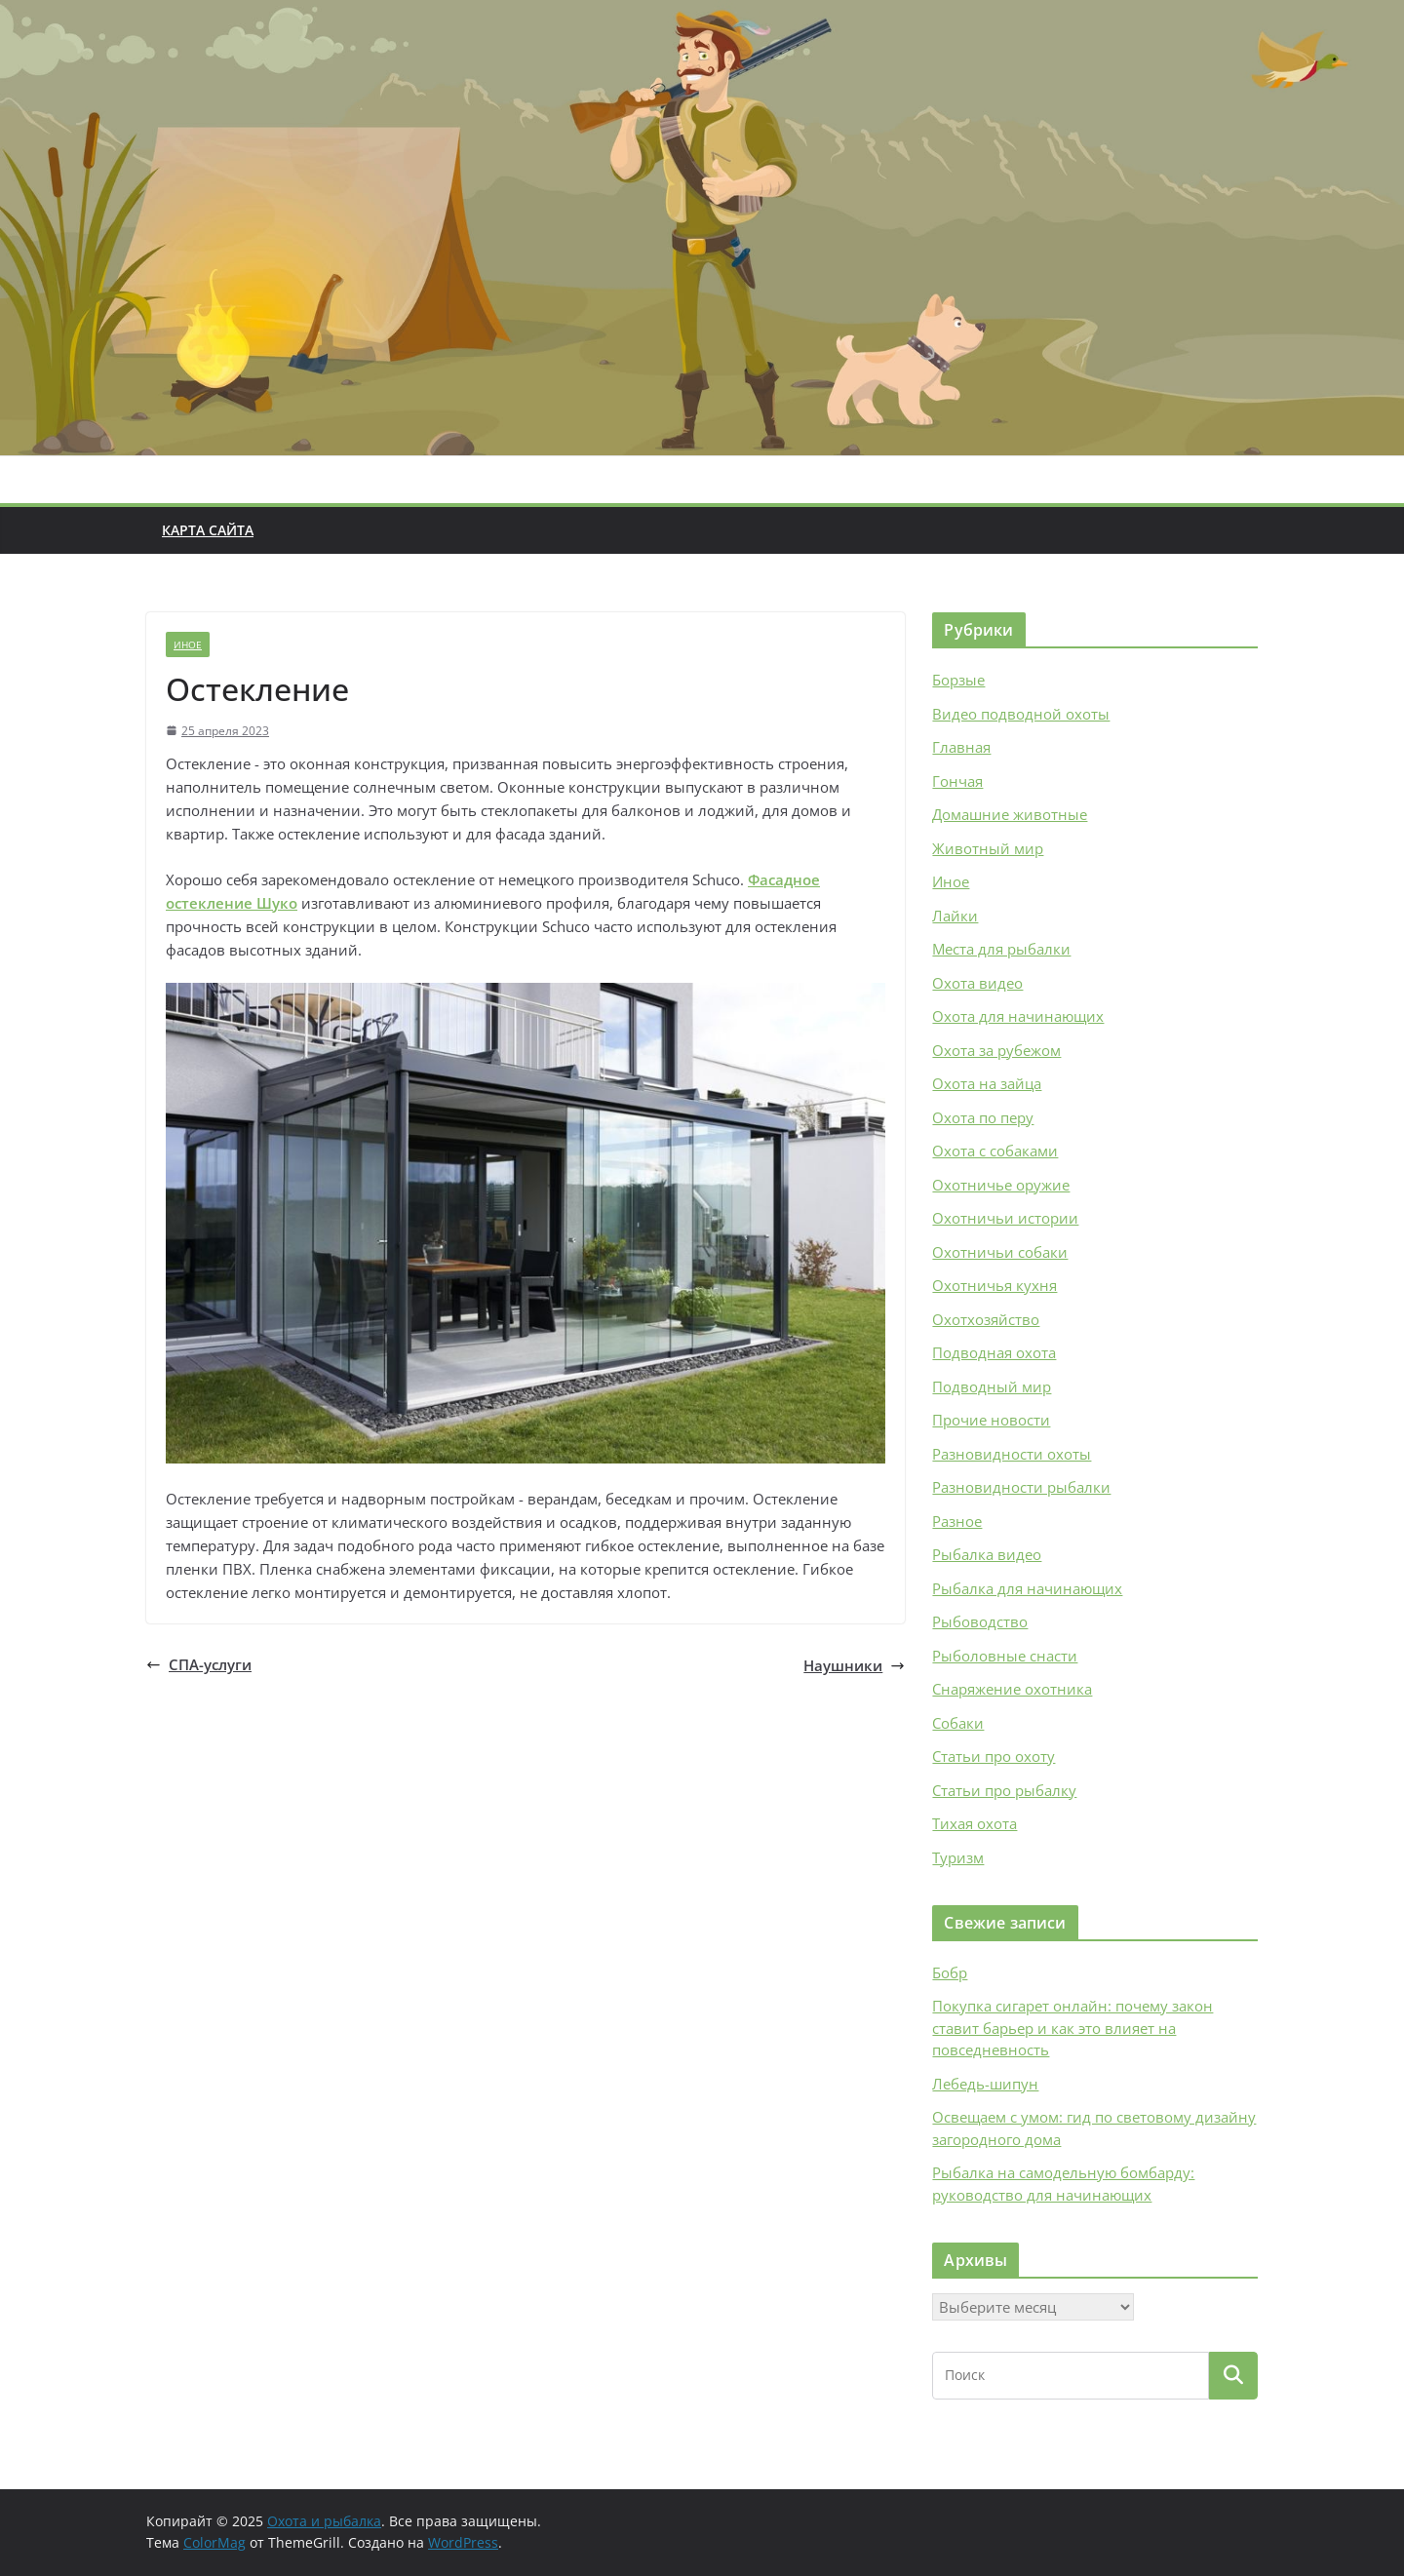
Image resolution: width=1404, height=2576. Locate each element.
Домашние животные (1009, 814)
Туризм (958, 1857)
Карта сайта (208, 530)
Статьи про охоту (993, 1756)
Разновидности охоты (1011, 1454)
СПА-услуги (199, 1664)
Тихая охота (974, 1823)
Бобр (949, 1972)
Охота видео (977, 983)
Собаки (958, 1723)
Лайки (955, 915)
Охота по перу (983, 1117)
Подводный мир (991, 1386)
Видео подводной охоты (1021, 713)
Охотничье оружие (1001, 1184)
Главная (961, 747)
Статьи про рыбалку (1004, 1790)
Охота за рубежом (996, 1050)
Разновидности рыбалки (1021, 1487)
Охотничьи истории (1005, 1218)
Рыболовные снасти (1004, 1655)
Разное (957, 1521)
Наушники (854, 1665)
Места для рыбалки (1001, 948)
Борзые (958, 679)
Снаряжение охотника (1012, 1688)
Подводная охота (994, 1352)
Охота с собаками (995, 1150)
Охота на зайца (986, 1083)
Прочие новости (991, 1419)
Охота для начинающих (1018, 1016)
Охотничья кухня (994, 1285)
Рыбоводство (980, 1621)
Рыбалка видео (986, 1554)
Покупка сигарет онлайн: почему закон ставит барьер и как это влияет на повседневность (1072, 2027)
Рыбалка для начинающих (1027, 1588)
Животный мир (987, 848)
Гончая (957, 781)
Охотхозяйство (985, 1319)
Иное (188, 644)
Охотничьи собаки (1000, 1252)
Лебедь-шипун (985, 2083)
